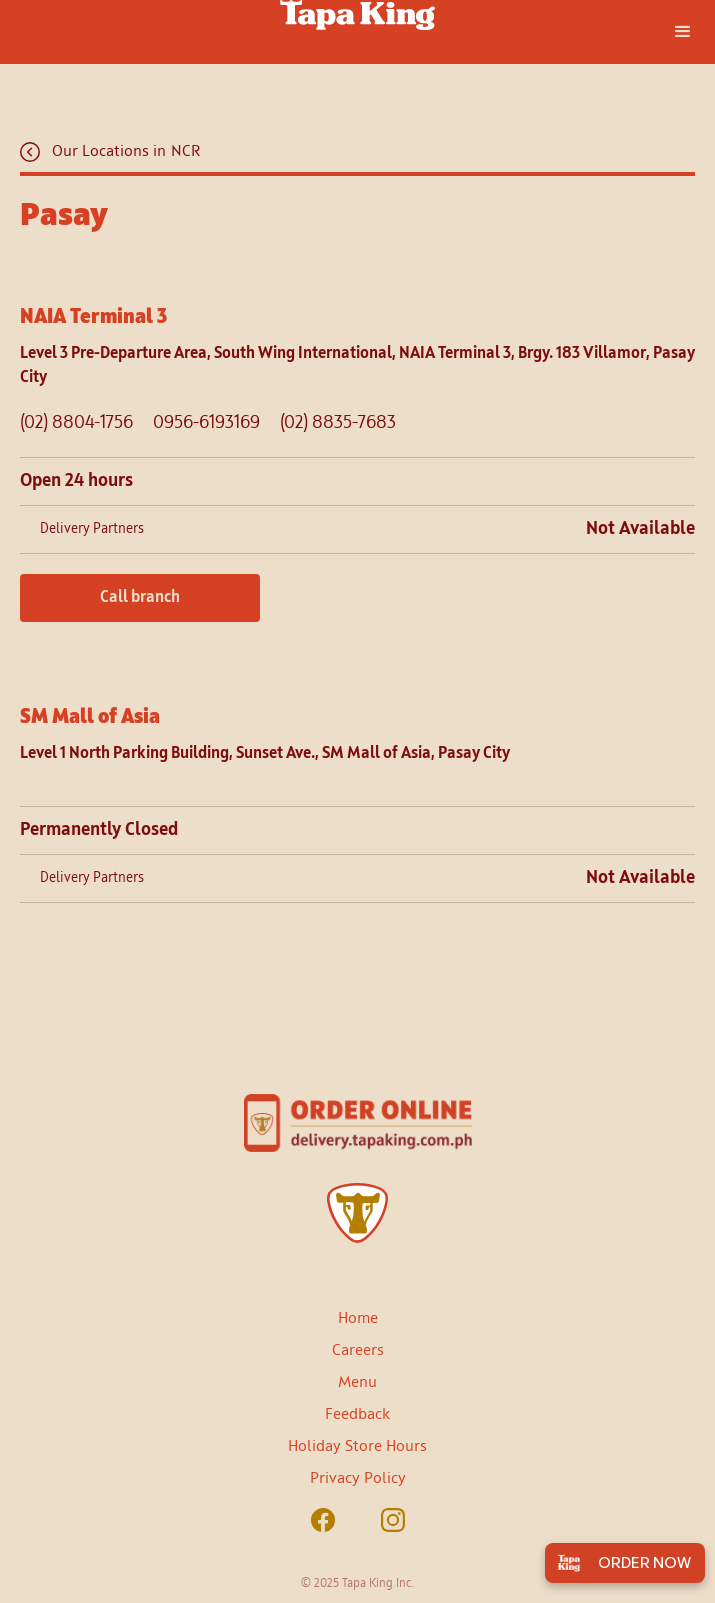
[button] (683, 32)
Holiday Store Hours (357, 1447)
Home (358, 1319)
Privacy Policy (358, 1479)
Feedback (357, 1415)
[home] (357, 15)
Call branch (140, 598)
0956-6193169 (206, 423)
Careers (358, 1351)
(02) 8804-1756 (76, 423)
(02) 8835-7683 (338, 423)
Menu (357, 1383)
